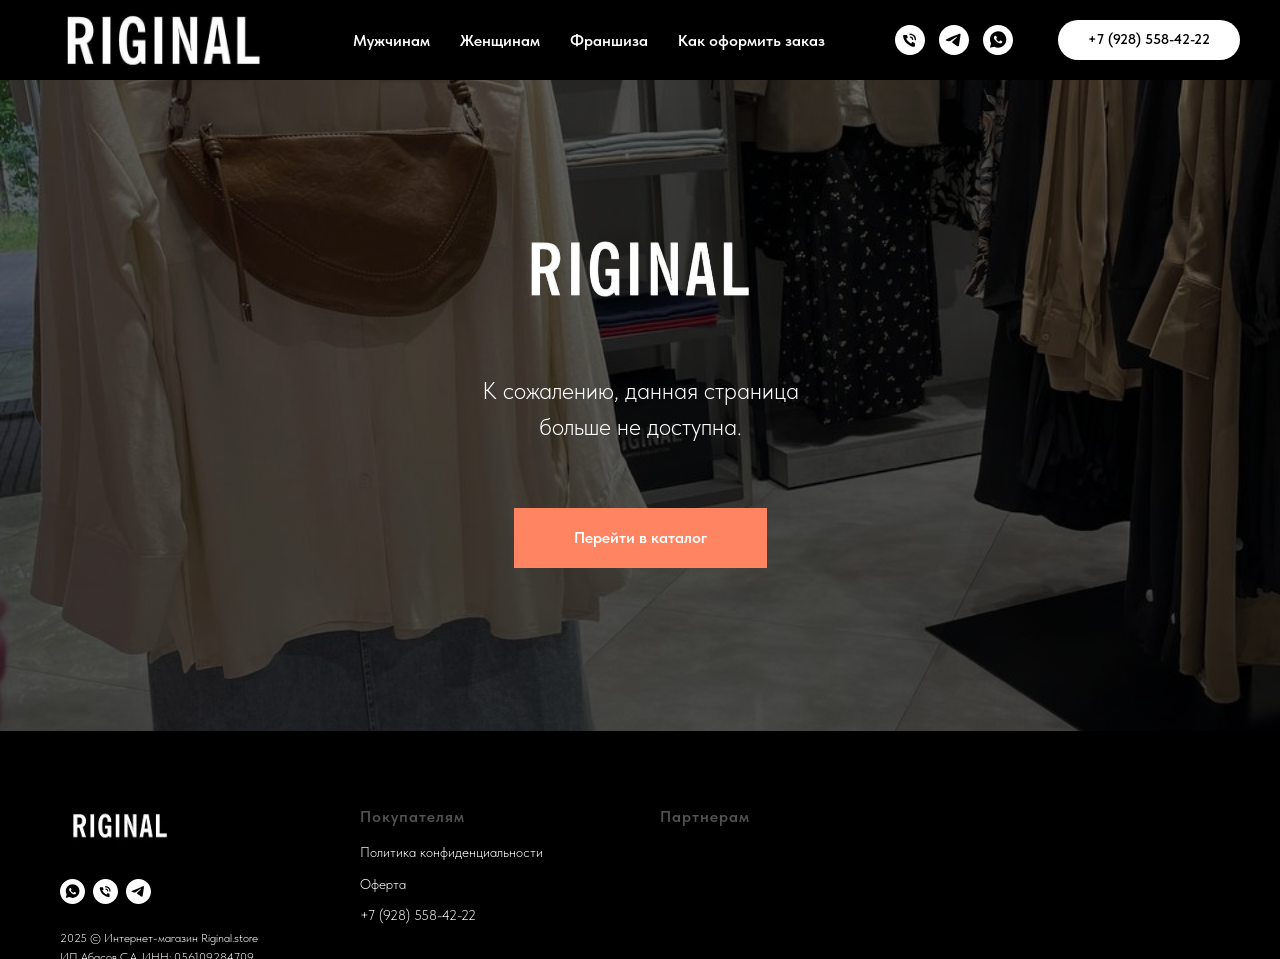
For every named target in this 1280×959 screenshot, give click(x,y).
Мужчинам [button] (391, 40)
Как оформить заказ (751, 40)
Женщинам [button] (500, 40)
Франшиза (609, 40)
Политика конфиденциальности (451, 852)
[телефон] (910, 40)
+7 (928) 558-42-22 (418, 915)
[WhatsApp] (998, 40)
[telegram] (138, 891)
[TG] (954, 40)
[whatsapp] (72, 891)
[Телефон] (105, 891)
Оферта (383, 884)
